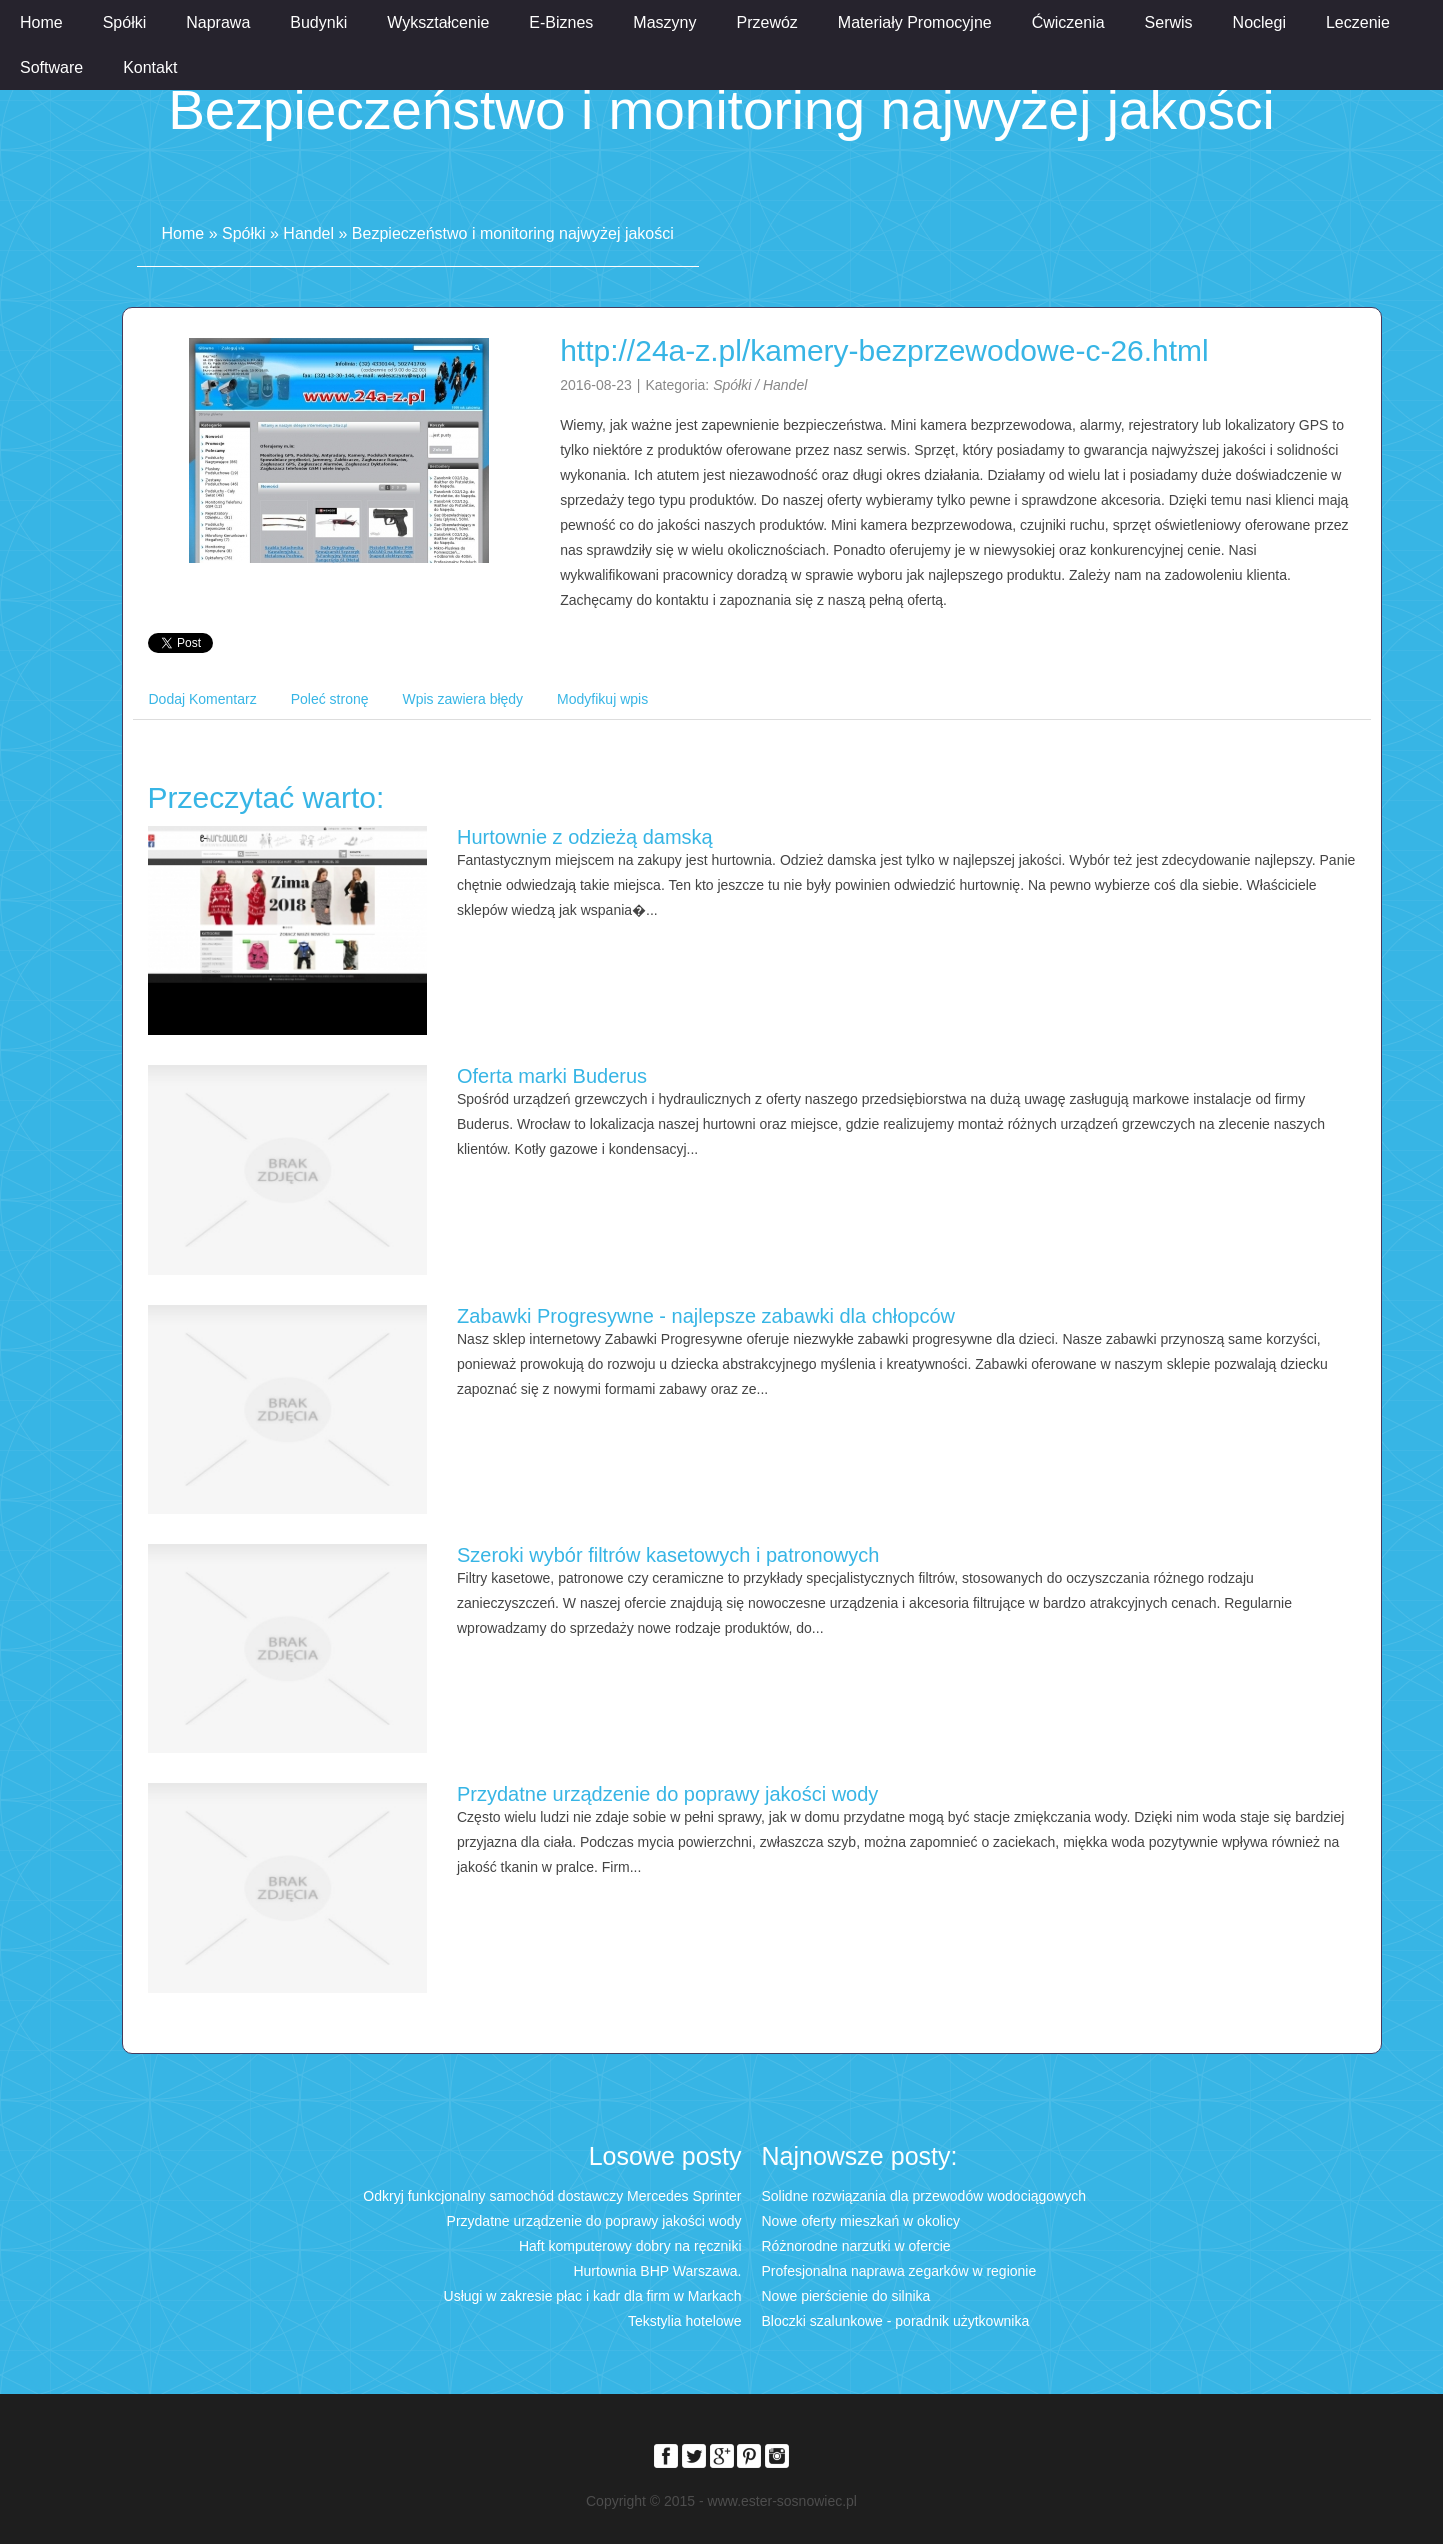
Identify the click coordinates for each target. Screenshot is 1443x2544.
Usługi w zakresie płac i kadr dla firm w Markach (593, 2296)
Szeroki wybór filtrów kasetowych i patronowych (668, 1555)
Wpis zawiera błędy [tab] (463, 699)
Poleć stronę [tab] (330, 699)
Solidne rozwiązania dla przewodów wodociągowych (924, 2196)
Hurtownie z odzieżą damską (585, 837)
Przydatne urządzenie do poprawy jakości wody (667, 1794)
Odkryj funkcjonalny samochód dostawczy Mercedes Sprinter (552, 2196)
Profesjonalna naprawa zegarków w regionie (899, 2271)
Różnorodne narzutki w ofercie (856, 2246)
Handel (308, 233)
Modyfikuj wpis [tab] (602, 699)
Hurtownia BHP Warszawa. (657, 2271)
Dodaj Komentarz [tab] (203, 699)
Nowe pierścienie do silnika (846, 2296)
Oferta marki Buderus (552, 1076)
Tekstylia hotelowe (685, 2321)
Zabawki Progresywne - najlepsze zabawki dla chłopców (706, 1316)
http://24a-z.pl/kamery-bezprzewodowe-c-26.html (884, 350)
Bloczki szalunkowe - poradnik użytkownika (896, 2321)
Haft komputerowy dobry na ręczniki (630, 2246)
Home (183, 233)
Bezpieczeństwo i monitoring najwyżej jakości (513, 233)
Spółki (244, 233)
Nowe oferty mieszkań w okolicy (861, 2221)
